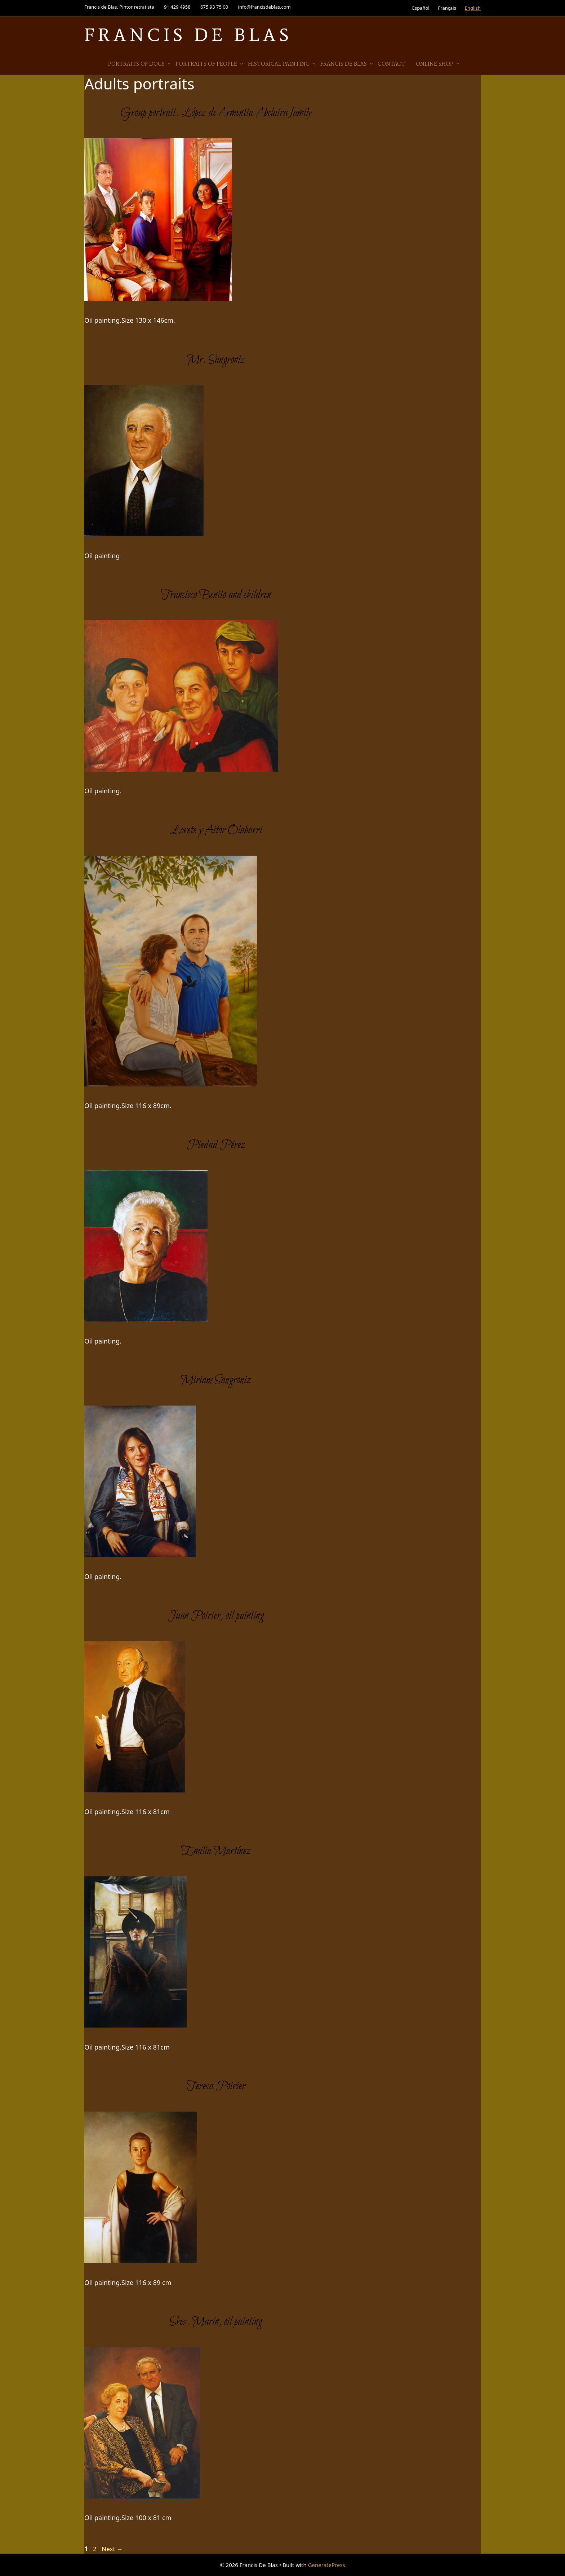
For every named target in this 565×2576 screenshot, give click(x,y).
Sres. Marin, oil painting (216, 2322)
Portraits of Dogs (140, 64)
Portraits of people (209, 64)
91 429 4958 (177, 7)
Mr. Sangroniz (216, 360)
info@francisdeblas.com (264, 7)
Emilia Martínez (216, 1851)
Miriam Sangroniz (216, 1380)
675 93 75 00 (214, 7)
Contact (391, 64)
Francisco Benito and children (216, 595)
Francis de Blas (347, 64)
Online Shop (438, 64)
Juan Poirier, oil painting (216, 1616)
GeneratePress (326, 2564)
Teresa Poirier (216, 2086)
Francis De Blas (188, 35)
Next (112, 2549)
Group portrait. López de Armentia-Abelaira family (216, 113)
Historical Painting (282, 64)
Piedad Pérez (216, 1145)
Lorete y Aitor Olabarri (216, 830)
